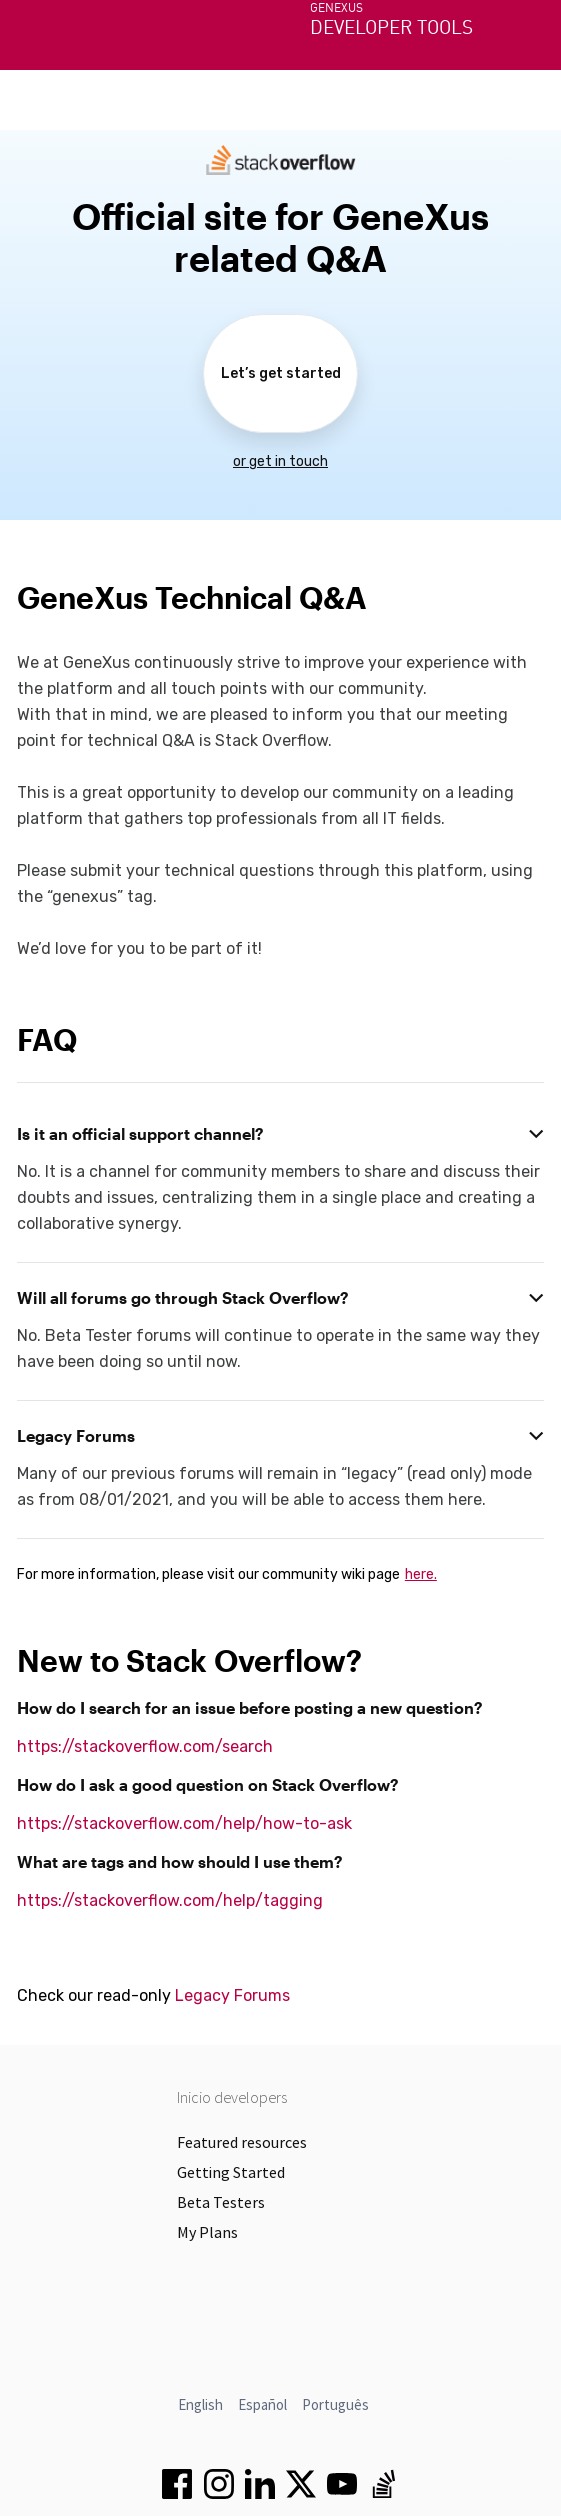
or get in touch (280, 461)
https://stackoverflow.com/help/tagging (170, 1900)
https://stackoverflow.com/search (145, 1746)
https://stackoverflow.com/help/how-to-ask (184, 1823)
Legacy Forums (232, 1995)
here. (421, 1574)
